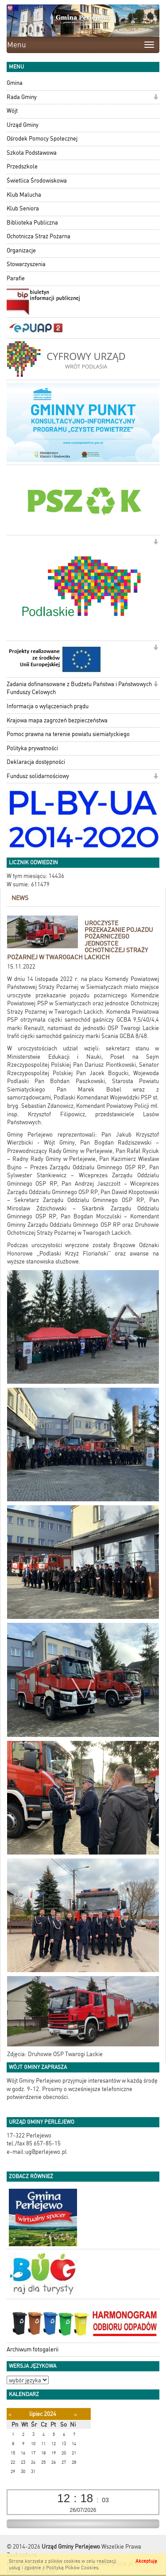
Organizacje (21, 250)
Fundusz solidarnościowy (38, 776)
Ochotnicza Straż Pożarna (38, 236)
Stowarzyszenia (26, 264)
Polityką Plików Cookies (72, 2568)
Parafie (16, 278)
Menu (16, 44)
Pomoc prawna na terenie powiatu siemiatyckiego (68, 734)
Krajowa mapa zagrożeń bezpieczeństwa (57, 720)
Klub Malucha (24, 194)
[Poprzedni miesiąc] (10, 2414)
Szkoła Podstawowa (32, 152)
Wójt (12, 110)
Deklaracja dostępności (36, 762)
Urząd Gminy (23, 125)
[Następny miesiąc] (75, 2414)
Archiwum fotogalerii (32, 2349)
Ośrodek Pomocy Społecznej (42, 138)
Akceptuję (146, 2561)
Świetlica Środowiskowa (37, 180)
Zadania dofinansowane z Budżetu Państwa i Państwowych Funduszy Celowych (79, 688)
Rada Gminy (22, 97)
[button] (155, 98)
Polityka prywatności (32, 748)
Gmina (15, 83)
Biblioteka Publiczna (32, 222)
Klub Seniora (23, 208)
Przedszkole (22, 166)
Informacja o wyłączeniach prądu (48, 706)
